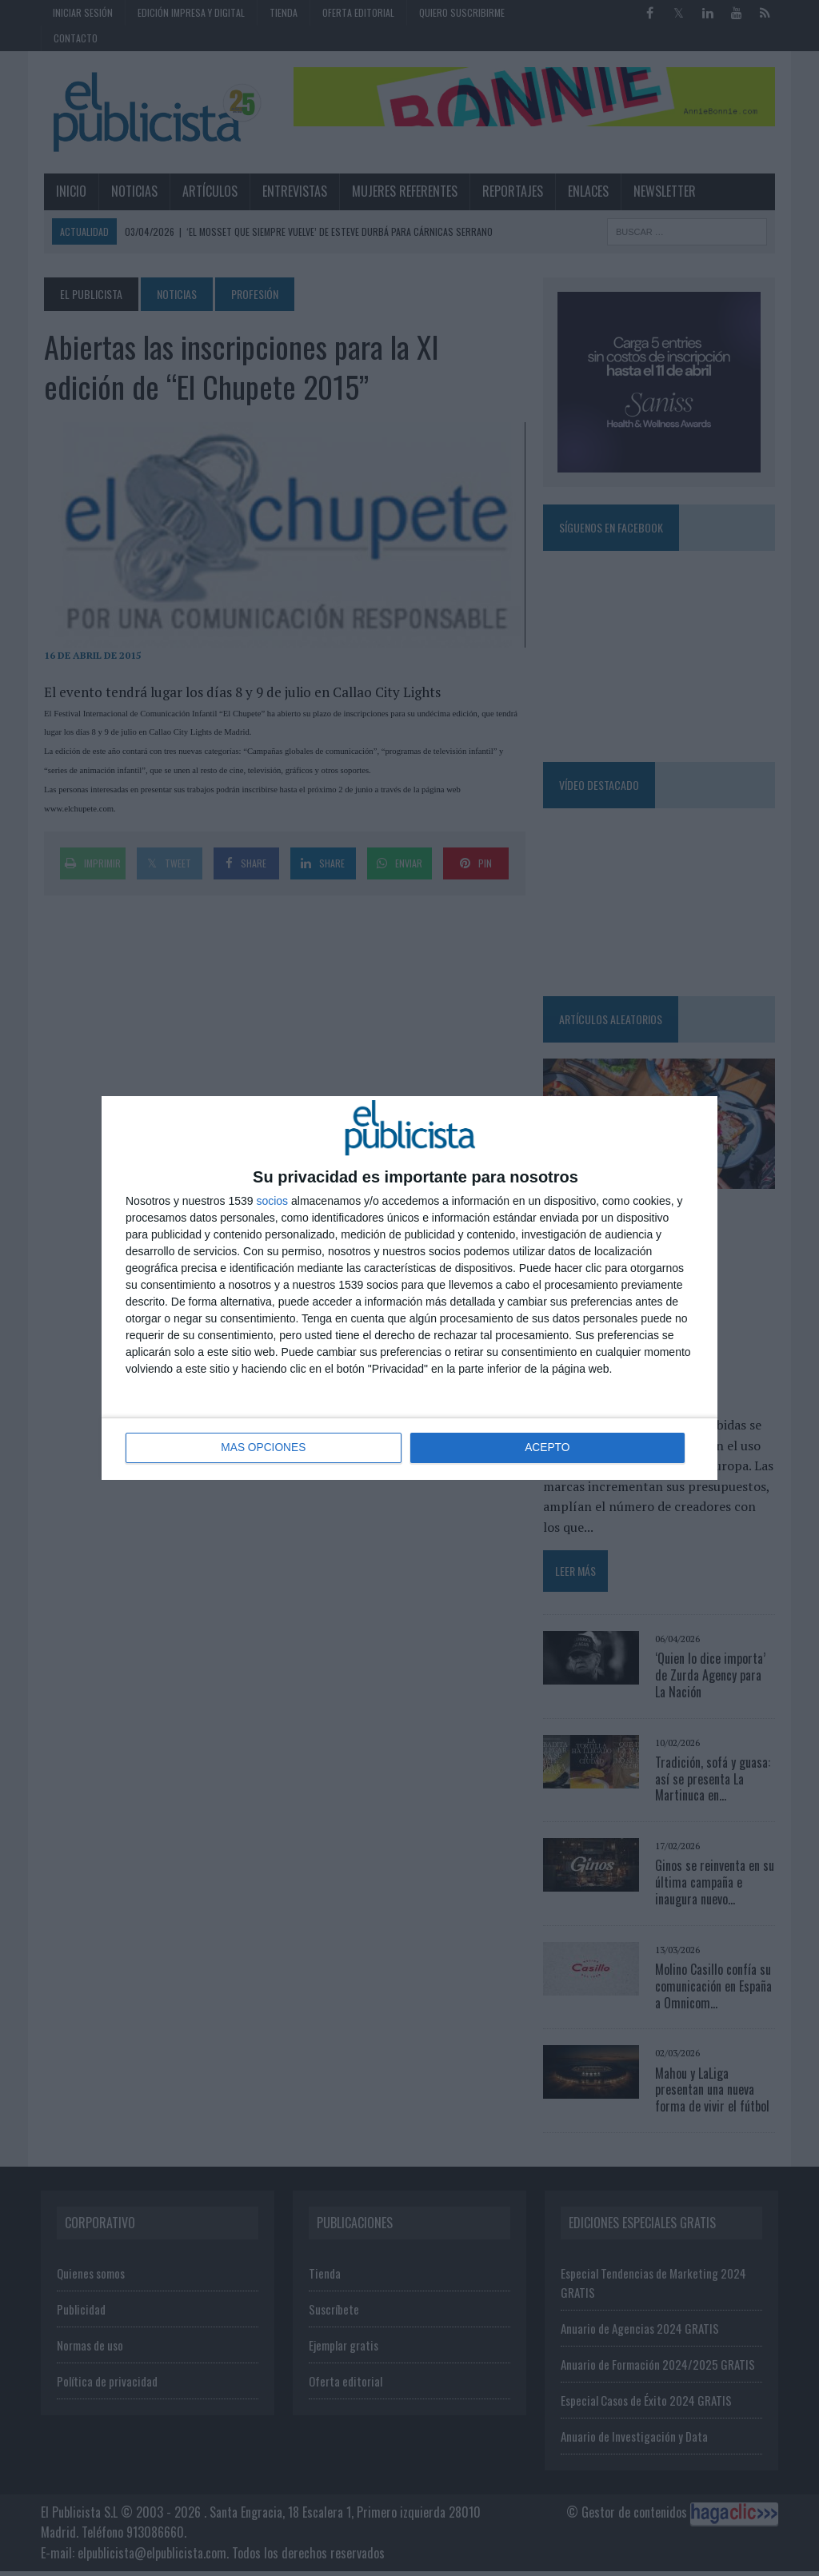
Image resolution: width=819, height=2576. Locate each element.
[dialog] (409, 1288)
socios (272, 1200)
